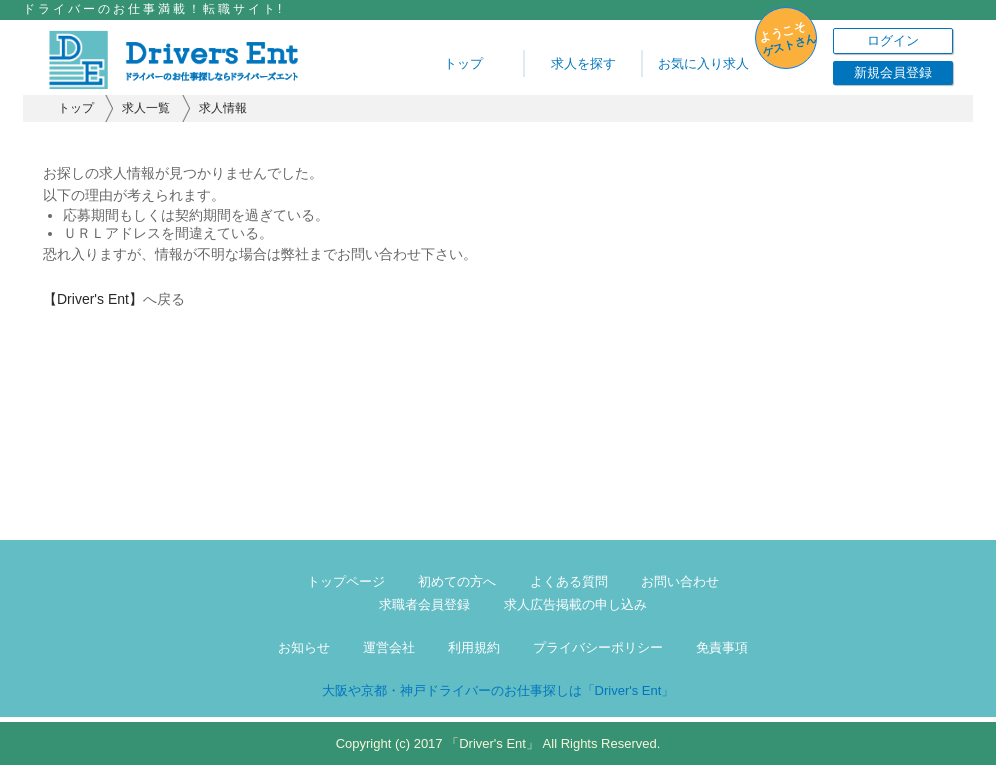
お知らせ (304, 647)
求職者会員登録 (424, 604)
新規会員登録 (893, 72)
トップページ (346, 581)
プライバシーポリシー (598, 647)
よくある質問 (569, 581)
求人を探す (583, 63)
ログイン (893, 40)
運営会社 (389, 647)
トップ (463, 63)
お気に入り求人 (703, 63)
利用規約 (474, 647)
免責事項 (722, 647)
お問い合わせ (680, 581)
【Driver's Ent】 (93, 299)
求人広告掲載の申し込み (575, 604)
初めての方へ (457, 581)
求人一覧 (146, 108)
